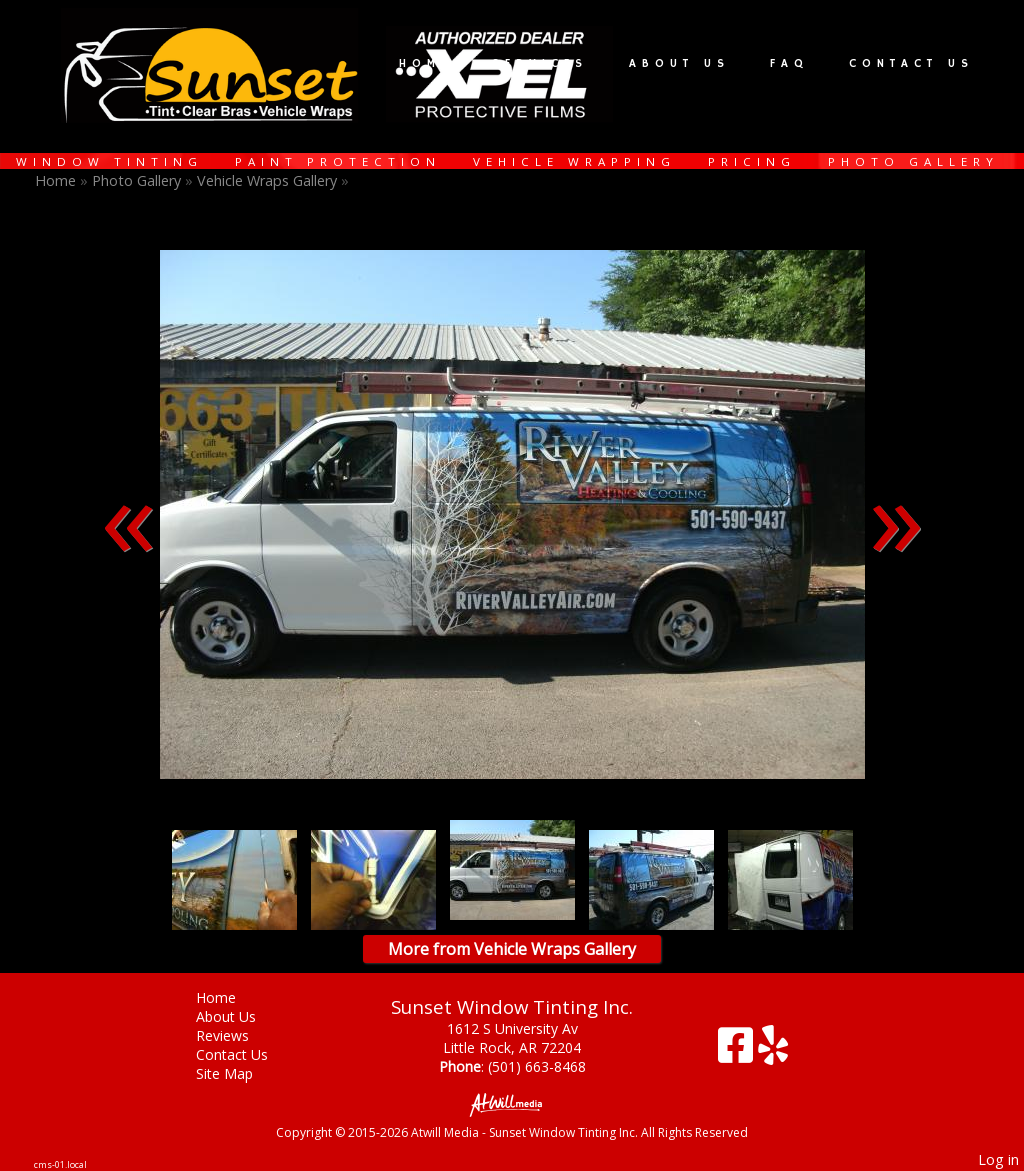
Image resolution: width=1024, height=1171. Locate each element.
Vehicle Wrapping (574, 161)
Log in (998, 1159)
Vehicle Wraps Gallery (267, 180)
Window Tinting (109, 161)
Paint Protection (338, 161)
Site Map (239, 1073)
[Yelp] (773, 1052)
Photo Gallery (913, 161)
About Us (679, 64)
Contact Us (911, 64)
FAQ (789, 64)
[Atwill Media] (512, 1103)
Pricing (752, 161)
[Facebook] (738, 1052)
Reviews (237, 1035)
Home (425, 64)
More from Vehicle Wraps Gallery (512, 949)
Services (540, 64)
